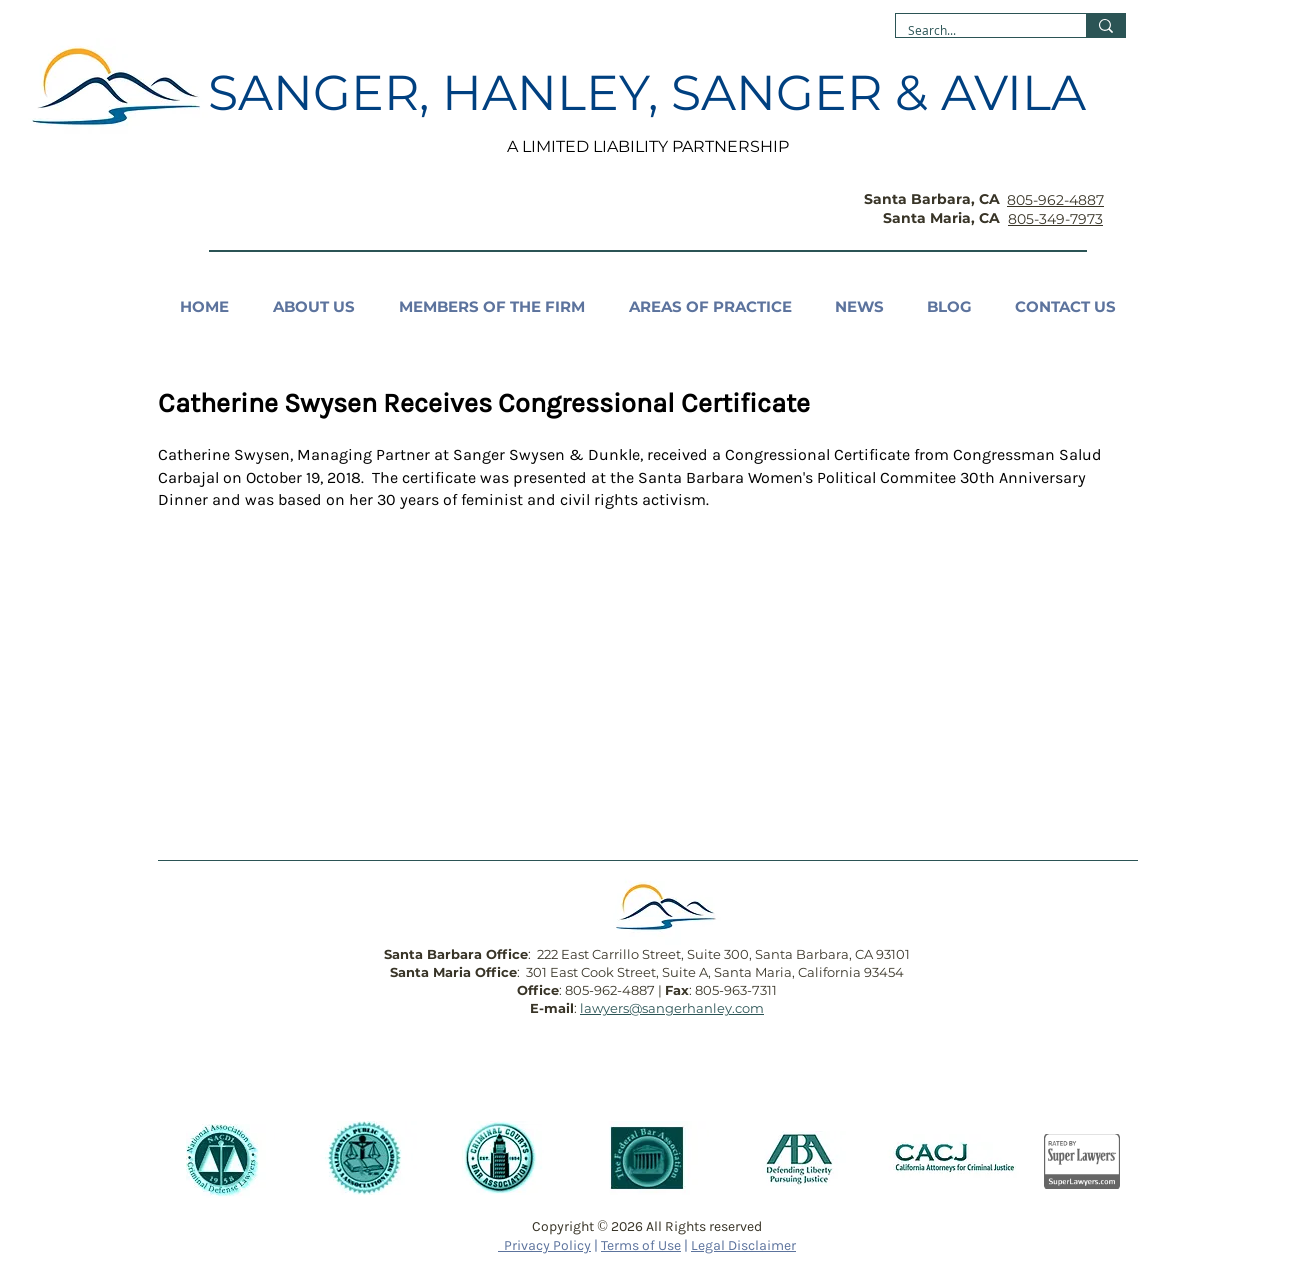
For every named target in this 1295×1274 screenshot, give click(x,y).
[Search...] (976, 30)
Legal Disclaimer (743, 1245)
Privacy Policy (544, 1245)
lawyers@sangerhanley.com (672, 1008)
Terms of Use (641, 1245)
